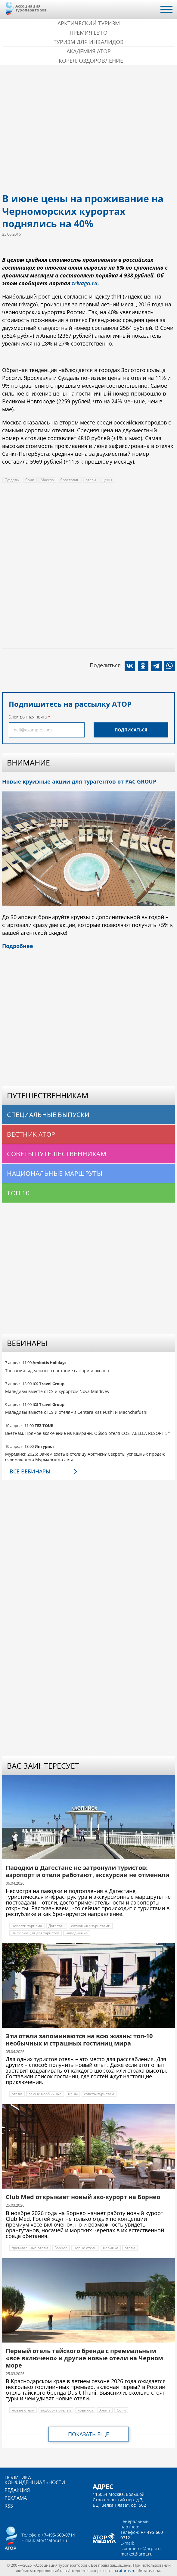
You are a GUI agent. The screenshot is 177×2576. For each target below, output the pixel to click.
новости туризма (27, 1925)
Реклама (16, 2498)
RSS (9, 2505)
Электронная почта (28, 717)
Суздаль (12, 479)
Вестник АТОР (31, 1134)
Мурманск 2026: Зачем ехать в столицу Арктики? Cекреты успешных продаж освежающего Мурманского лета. (85, 1456)
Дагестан (56, 1925)
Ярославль (69, 479)
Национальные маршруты (54, 1173)
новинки (85, 2410)
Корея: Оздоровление (91, 60)
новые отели (85, 2247)
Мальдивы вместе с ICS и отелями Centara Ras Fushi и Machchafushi (76, 1412)
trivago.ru (85, 283)
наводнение (77, 1933)
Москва (47, 479)
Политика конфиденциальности (35, 2480)
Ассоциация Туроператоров (31, 8)
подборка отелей (56, 2410)
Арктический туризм (88, 23)
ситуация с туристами (90, 1925)
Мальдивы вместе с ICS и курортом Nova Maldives (57, 1391)
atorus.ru (127, 2570)
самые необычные (45, 2093)
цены (107, 479)
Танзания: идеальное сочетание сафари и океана (57, 1370)
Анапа (104, 2410)
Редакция (17, 2490)
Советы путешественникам (56, 1154)
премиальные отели (30, 2247)
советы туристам (99, 2093)
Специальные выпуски (48, 1114)
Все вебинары (30, 1471)
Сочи (29, 479)
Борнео (60, 2247)
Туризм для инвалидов (89, 41)
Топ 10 (18, 1193)
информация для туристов (35, 1933)
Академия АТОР (89, 51)
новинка (110, 2247)
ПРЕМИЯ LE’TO (88, 32)
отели (90, 479)
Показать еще (88, 2434)
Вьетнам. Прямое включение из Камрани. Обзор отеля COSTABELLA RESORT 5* (87, 1433)
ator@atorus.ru (51, 2540)
